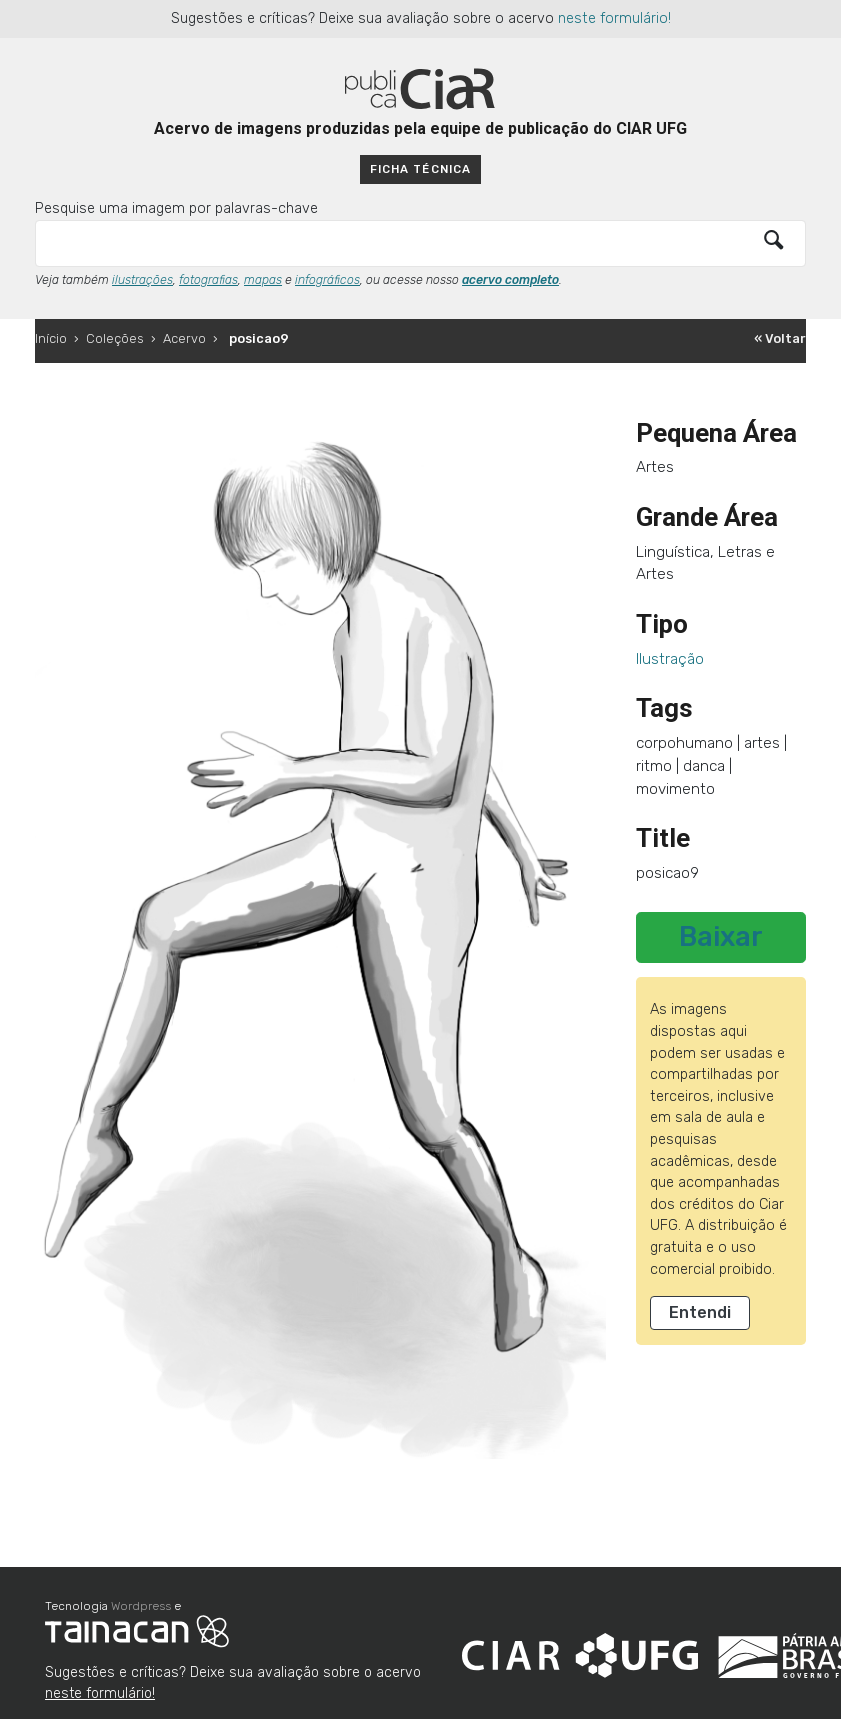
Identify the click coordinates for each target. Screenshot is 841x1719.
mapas (263, 280)
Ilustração (670, 659)
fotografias (208, 280)
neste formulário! (614, 18)
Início (51, 338)
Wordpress (141, 1606)
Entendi (700, 1312)
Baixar (721, 937)
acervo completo (510, 280)
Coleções (115, 338)
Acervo (184, 338)
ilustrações (142, 280)
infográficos (327, 280)
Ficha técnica (420, 169)
